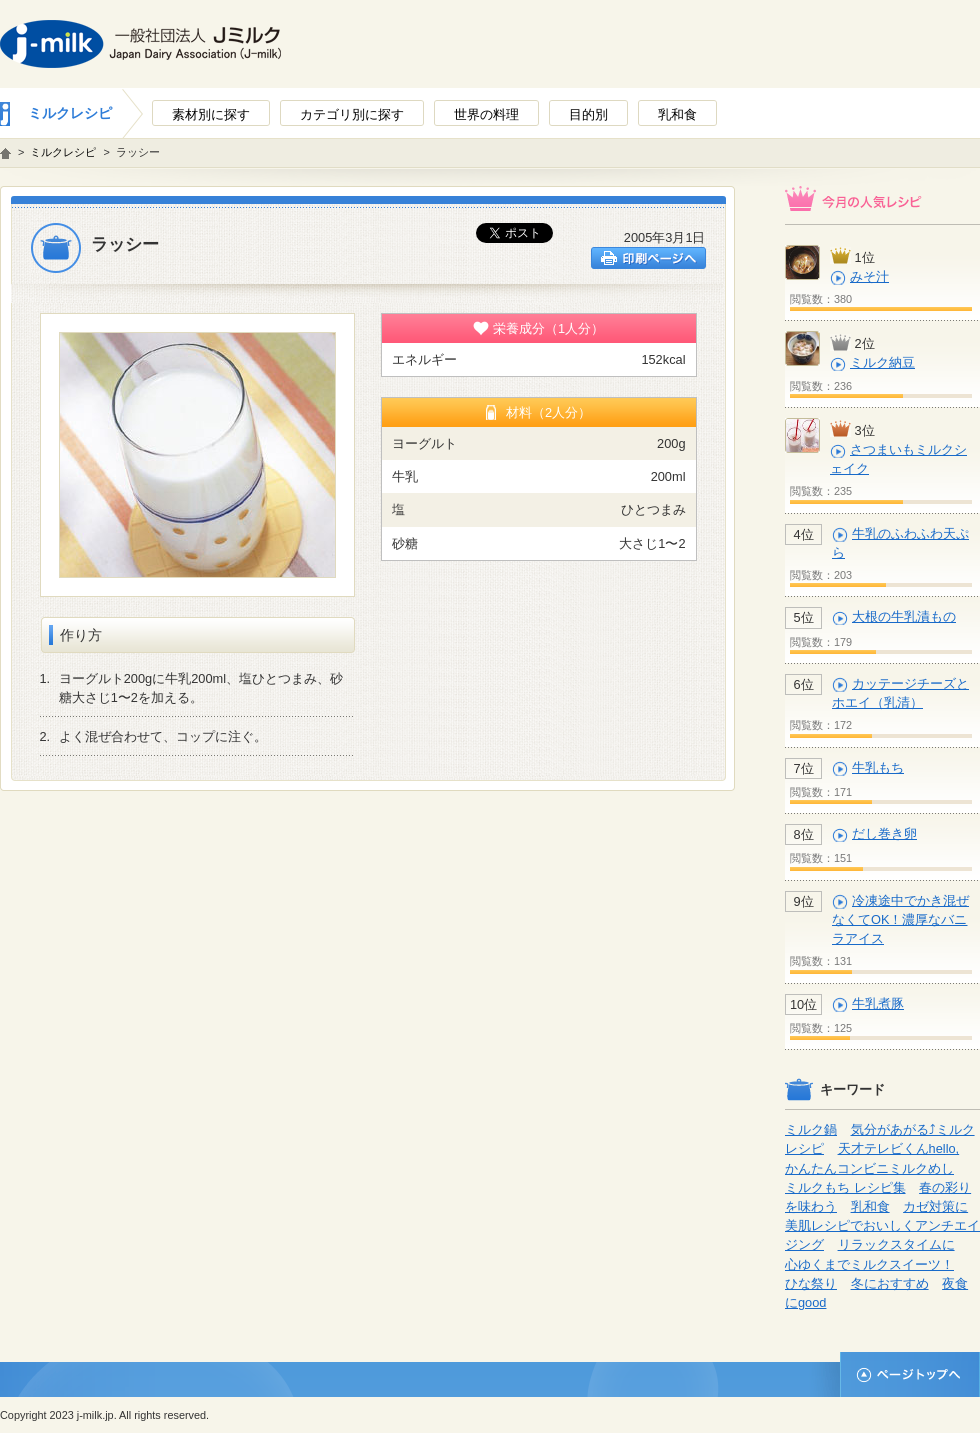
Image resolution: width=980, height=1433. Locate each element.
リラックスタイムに (896, 1244)
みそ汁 (869, 276)
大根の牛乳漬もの (904, 616)
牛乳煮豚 (878, 1003)
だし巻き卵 (884, 833)
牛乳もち (878, 767)
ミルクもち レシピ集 (845, 1187)
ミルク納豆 (882, 362)
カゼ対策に (935, 1206)
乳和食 (870, 1206)
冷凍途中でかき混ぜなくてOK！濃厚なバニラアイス (900, 919)
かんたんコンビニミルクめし (869, 1168)
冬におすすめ (890, 1283)
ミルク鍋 (811, 1129)
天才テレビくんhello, (899, 1148)
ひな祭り (811, 1283)
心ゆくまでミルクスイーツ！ (869, 1264)
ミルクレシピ (70, 113)
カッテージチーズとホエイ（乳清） (900, 693)
